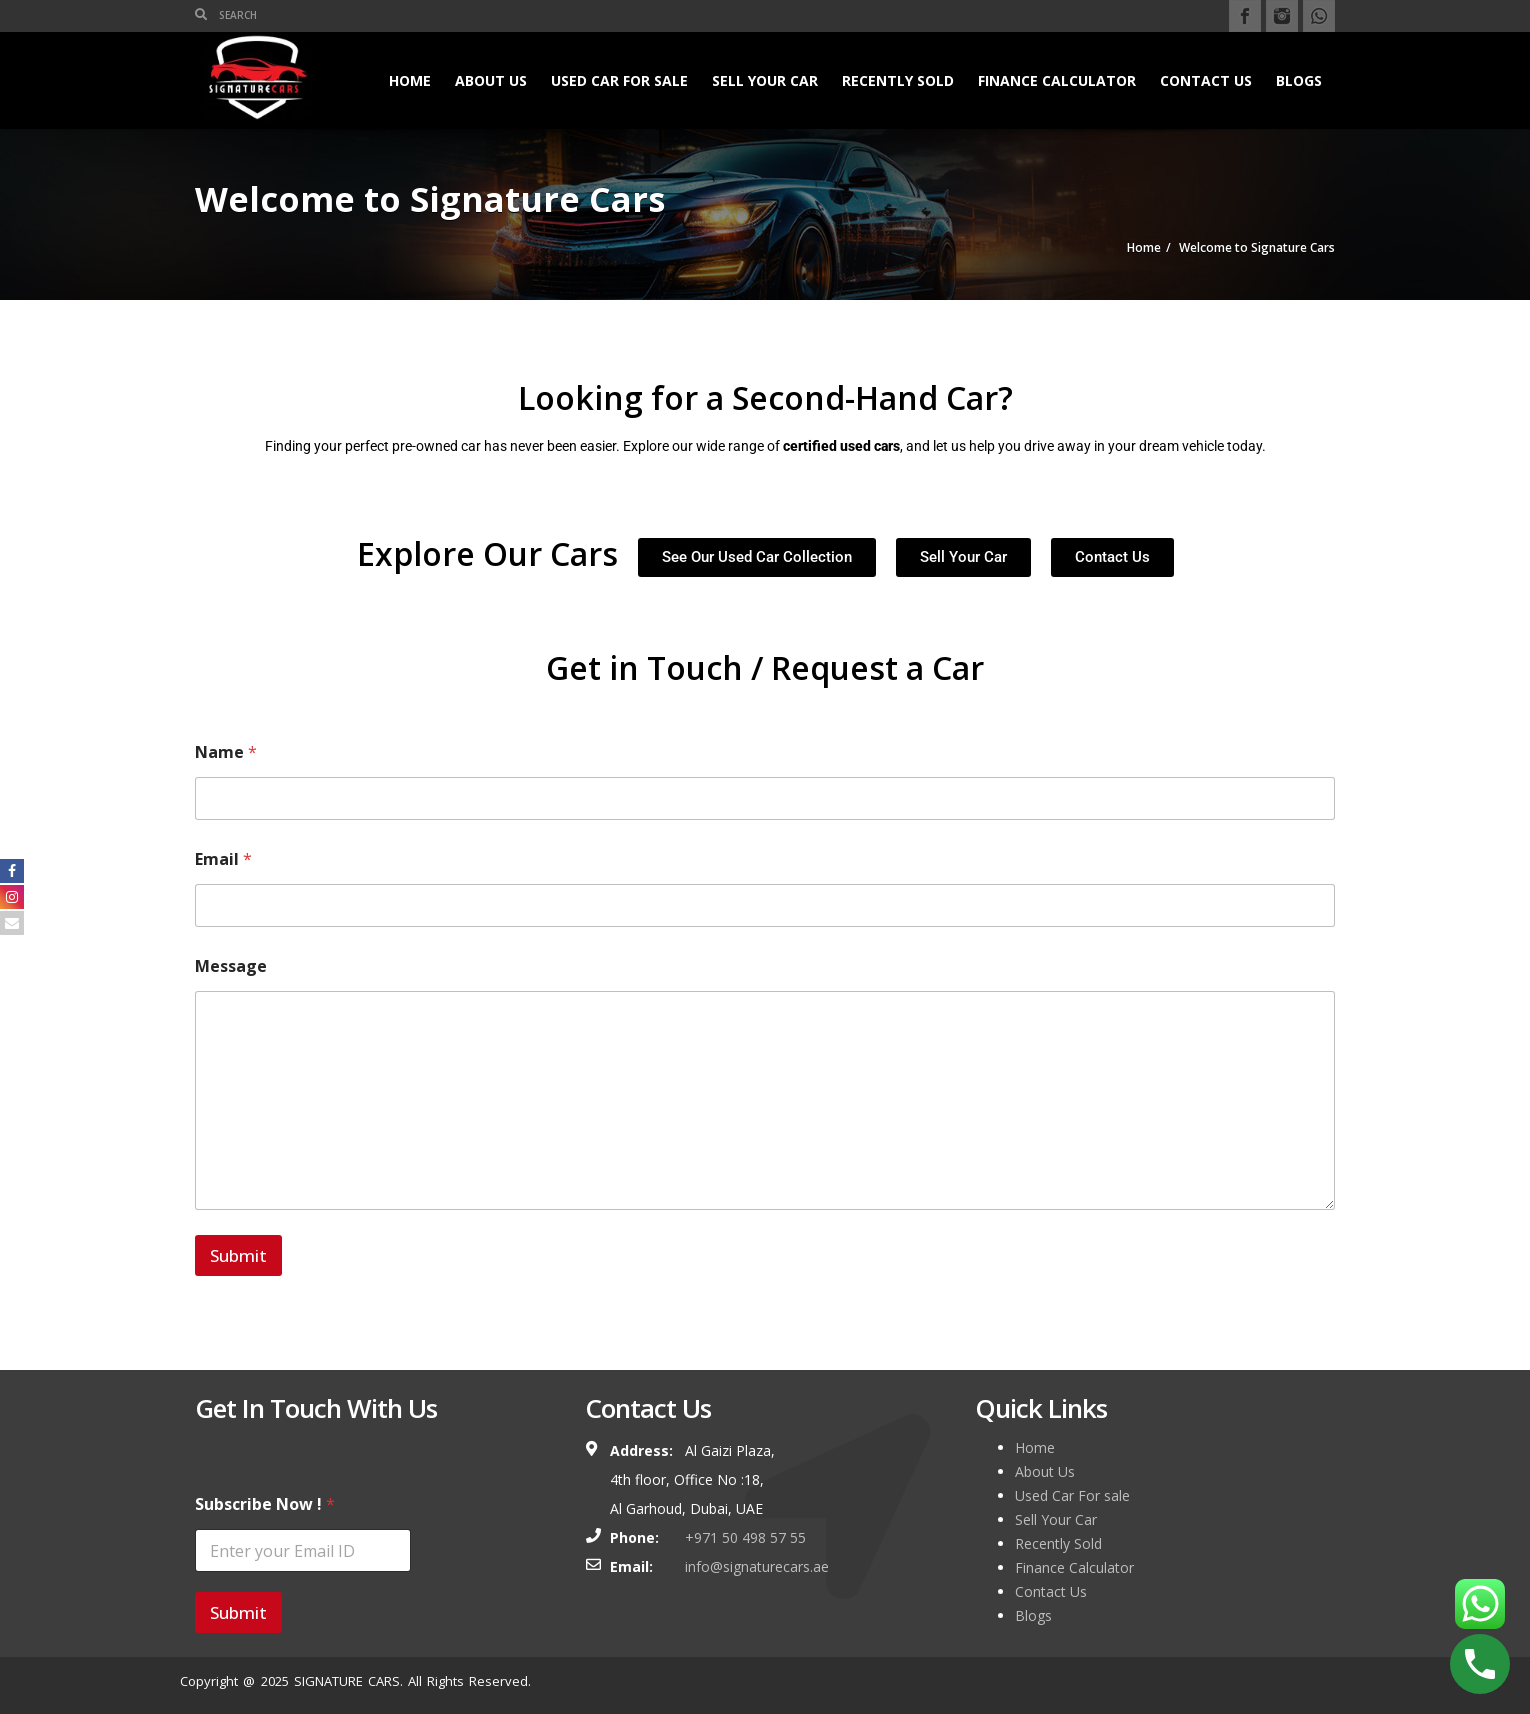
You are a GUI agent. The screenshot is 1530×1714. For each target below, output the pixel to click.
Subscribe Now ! (265, 1504)
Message (231, 966)
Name (226, 752)
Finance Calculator (1057, 80)
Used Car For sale (619, 80)
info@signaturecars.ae (757, 1566)
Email (223, 859)
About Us (491, 80)
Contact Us (1206, 80)
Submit (238, 1255)
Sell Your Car (765, 80)
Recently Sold (898, 80)
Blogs (1299, 80)
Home (410, 80)
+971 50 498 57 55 (745, 1537)
